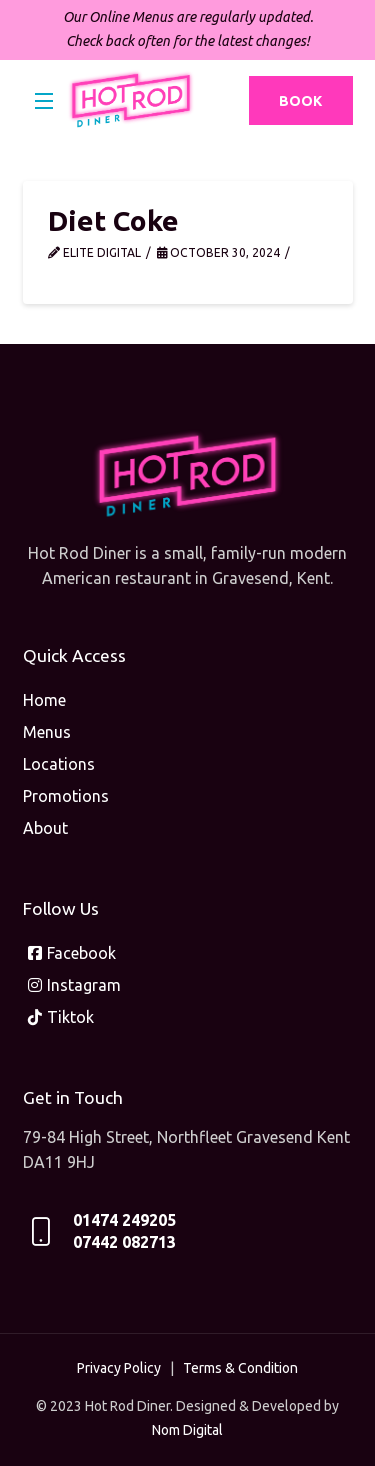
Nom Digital (187, 1430)
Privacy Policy (119, 1368)
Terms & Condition (240, 1368)
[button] (45, 101)
